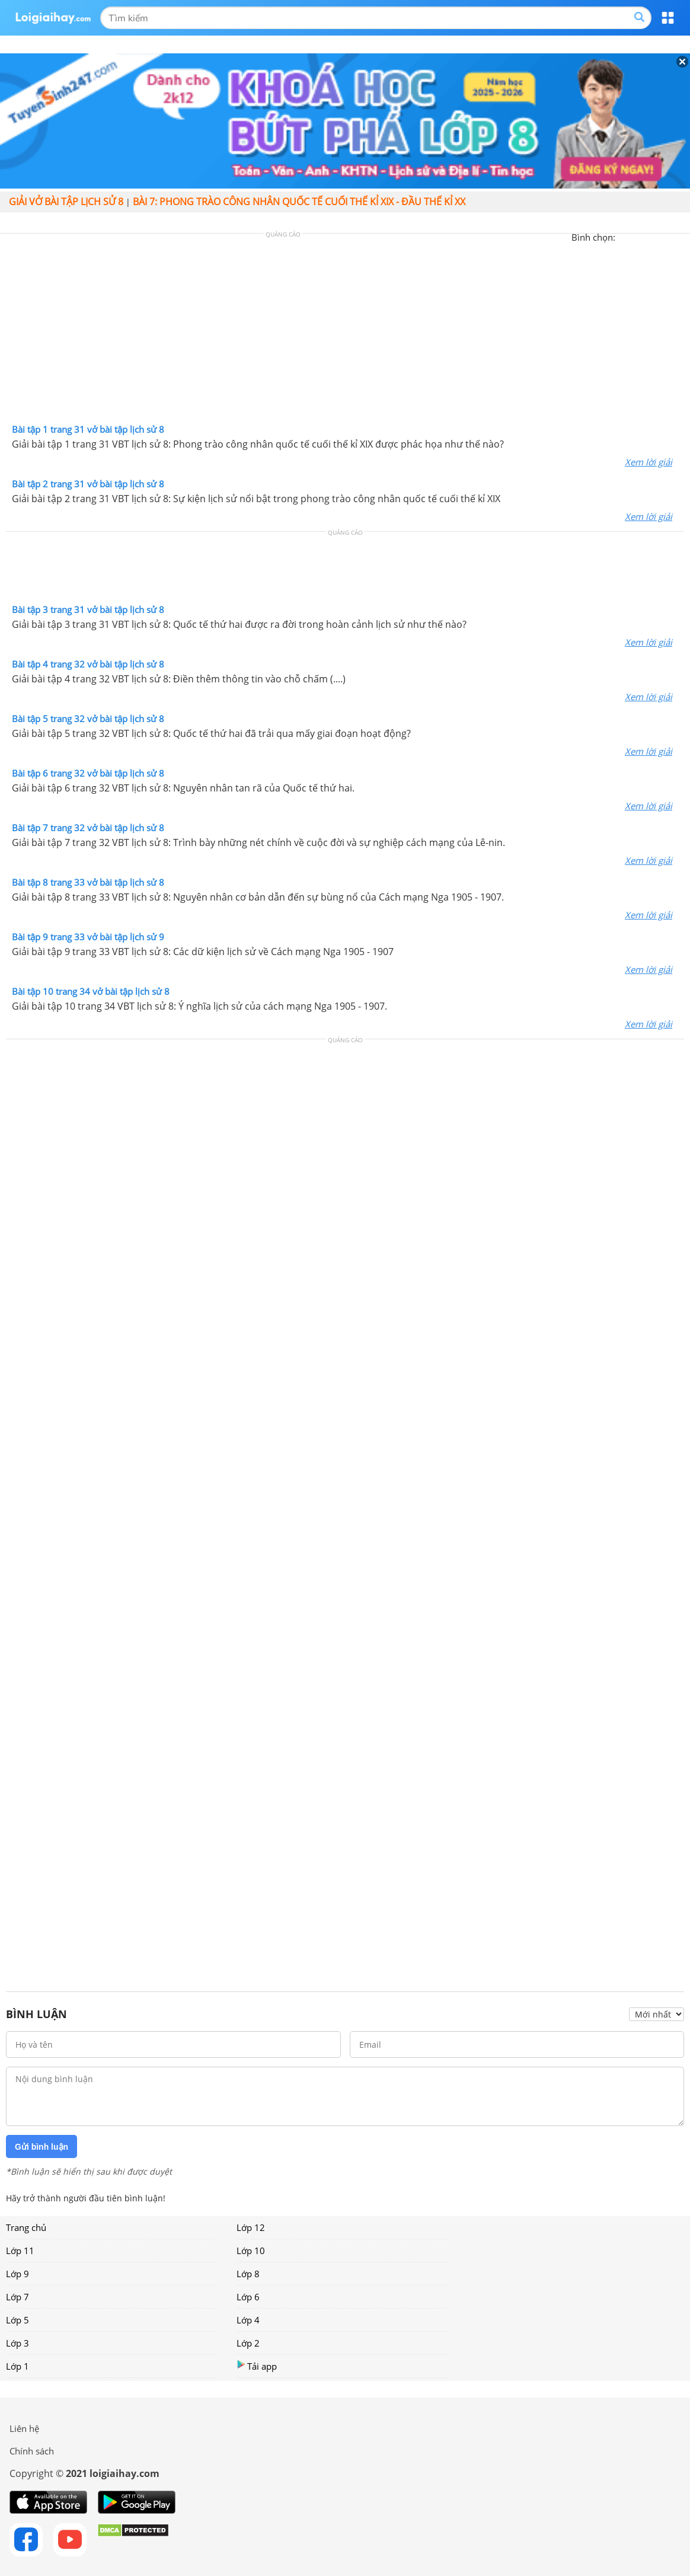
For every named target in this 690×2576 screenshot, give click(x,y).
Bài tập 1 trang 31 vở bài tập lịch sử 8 (88, 429)
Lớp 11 (20, 2250)
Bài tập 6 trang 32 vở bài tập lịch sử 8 (88, 773)
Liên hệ (24, 2428)
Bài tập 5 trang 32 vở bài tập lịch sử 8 (88, 718)
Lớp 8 (248, 2274)
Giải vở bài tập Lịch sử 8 (66, 201)
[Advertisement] (345, 331)
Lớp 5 (17, 2320)
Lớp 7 (17, 2297)
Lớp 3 (17, 2343)
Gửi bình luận (41, 2147)
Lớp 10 (251, 2250)
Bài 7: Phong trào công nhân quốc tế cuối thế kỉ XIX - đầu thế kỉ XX (299, 201)
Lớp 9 (17, 2274)
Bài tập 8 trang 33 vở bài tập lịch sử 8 (88, 882)
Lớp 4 (248, 2320)
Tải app (257, 2366)
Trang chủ (26, 2227)
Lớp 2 (248, 2343)
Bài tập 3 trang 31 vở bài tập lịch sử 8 (88, 609)
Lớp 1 (17, 2366)
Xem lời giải (648, 462)
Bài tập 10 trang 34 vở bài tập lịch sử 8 (91, 991)
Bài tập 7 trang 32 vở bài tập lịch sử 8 (88, 828)
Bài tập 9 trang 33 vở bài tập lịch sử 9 (88, 937)
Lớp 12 (251, 2227)
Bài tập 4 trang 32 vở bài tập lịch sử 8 (88, 664)
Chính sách (31, 2451)
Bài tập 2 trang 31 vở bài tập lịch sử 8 (88, 484)
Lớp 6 (248, 2297)
